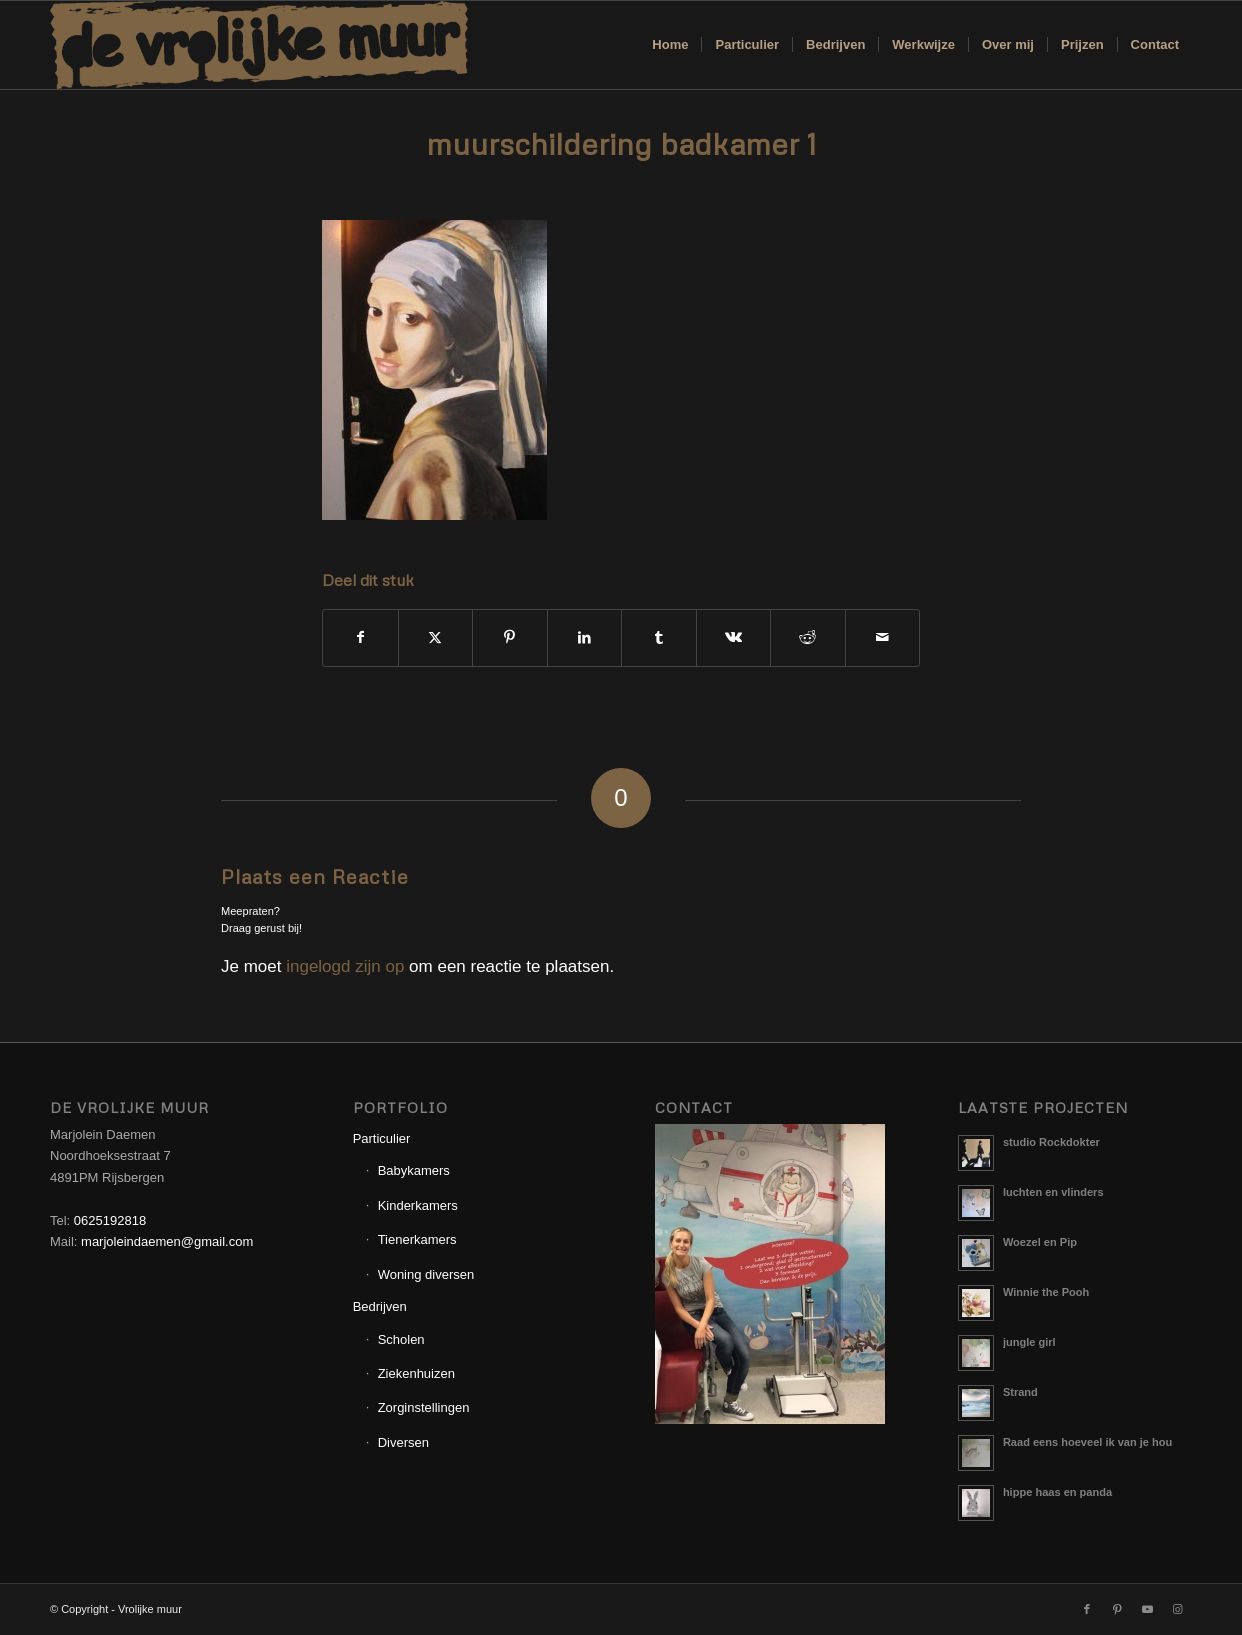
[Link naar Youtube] (1147, 1609)
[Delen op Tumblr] (659, 637)
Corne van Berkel (720, 184)
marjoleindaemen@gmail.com (167, 1241)
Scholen (401, 1339)
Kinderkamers (418, 1205)
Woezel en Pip (1040, 1242)
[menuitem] (670, 45)
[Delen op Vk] (734, 637)
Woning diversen (426, 1274)
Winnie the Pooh (1046, 1292)
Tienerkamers (417, 1239)
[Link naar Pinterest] (1117, 1609)
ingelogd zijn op (345, 966)
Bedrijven (380, 1306)
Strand (1020, 1392)
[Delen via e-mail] (883, 637)
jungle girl (1029, 1342)
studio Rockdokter (1051, 1142)
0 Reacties (604, 184)
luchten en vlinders (1053, 1192)
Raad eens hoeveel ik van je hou (1087, 1442)
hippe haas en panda (1057, 1492)
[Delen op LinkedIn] (585, 637)
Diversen (403, 1442)
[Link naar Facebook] (1087, 1609)
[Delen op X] (436, 637)
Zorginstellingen (424, 1407)
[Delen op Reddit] (808, 637)
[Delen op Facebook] (360, 637)
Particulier (382, 1138)
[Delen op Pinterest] (510, 637)
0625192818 (110, 1220)
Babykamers (414, 1170)
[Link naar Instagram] (1177, 1609)
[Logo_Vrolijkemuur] (259, 45)
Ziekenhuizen (416, 1373)
